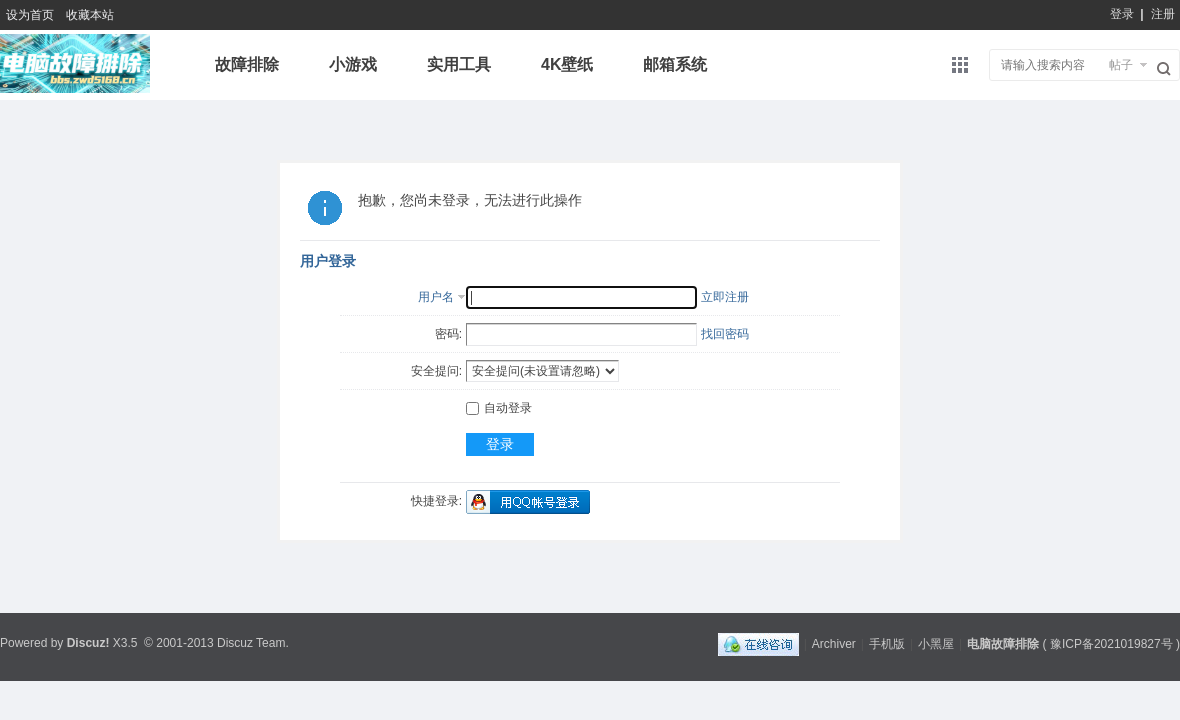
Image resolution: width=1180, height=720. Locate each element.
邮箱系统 (675, 64)
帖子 (1121, 65)
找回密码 (725, 334)
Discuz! (88, 643)
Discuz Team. (253, 643)
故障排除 (247, 64)
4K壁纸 (567, 64)
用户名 (436, 297)
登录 (1122, 14)
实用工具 (459, 64)
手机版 (887, 644)
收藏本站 (90, 15)
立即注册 (725, 297)
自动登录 (499, 408)
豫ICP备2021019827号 (1111, 644)
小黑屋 (936, 644)
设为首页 (30, 15)
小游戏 (353, 64)
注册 (1163, 14)
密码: (448, 334)
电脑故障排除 (1003, 644)
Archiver (834, 644)
